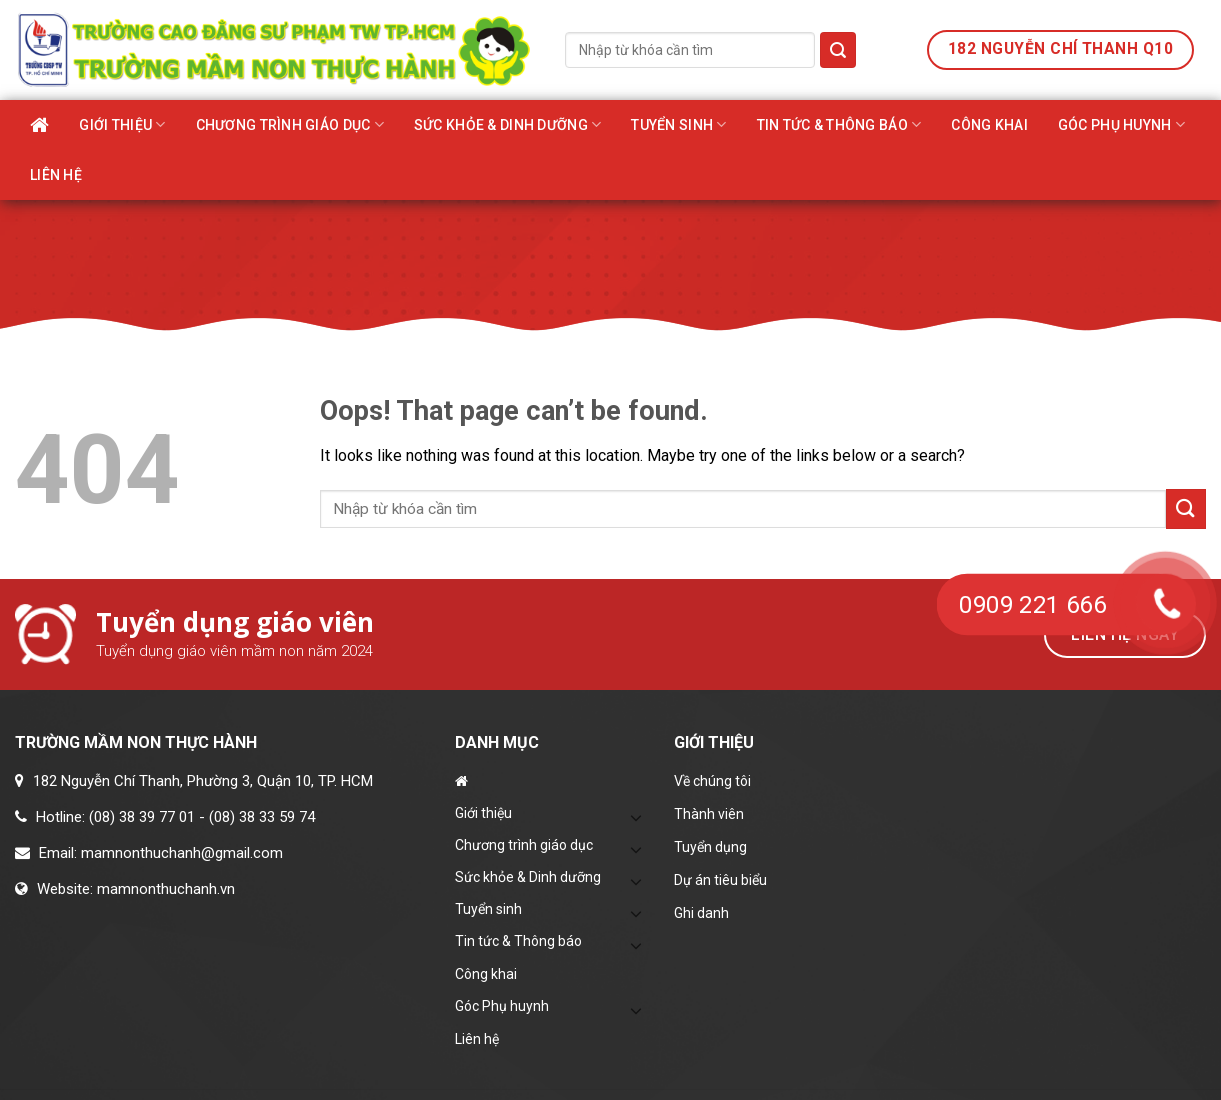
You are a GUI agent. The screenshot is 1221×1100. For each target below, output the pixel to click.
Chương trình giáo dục (290, 124)
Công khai (989, 125)
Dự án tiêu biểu (720, 880)
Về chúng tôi (712, 781)
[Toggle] (637, 817)
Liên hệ (56, 175)
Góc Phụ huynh (1121, 124)
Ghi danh (701, 913)
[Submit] (838, 50)
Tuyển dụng (710, 847)
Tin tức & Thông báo (839, 124)
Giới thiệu (122, 124)
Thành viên (709, 814)
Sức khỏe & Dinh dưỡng (507, 124)
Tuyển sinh (678, 124)
